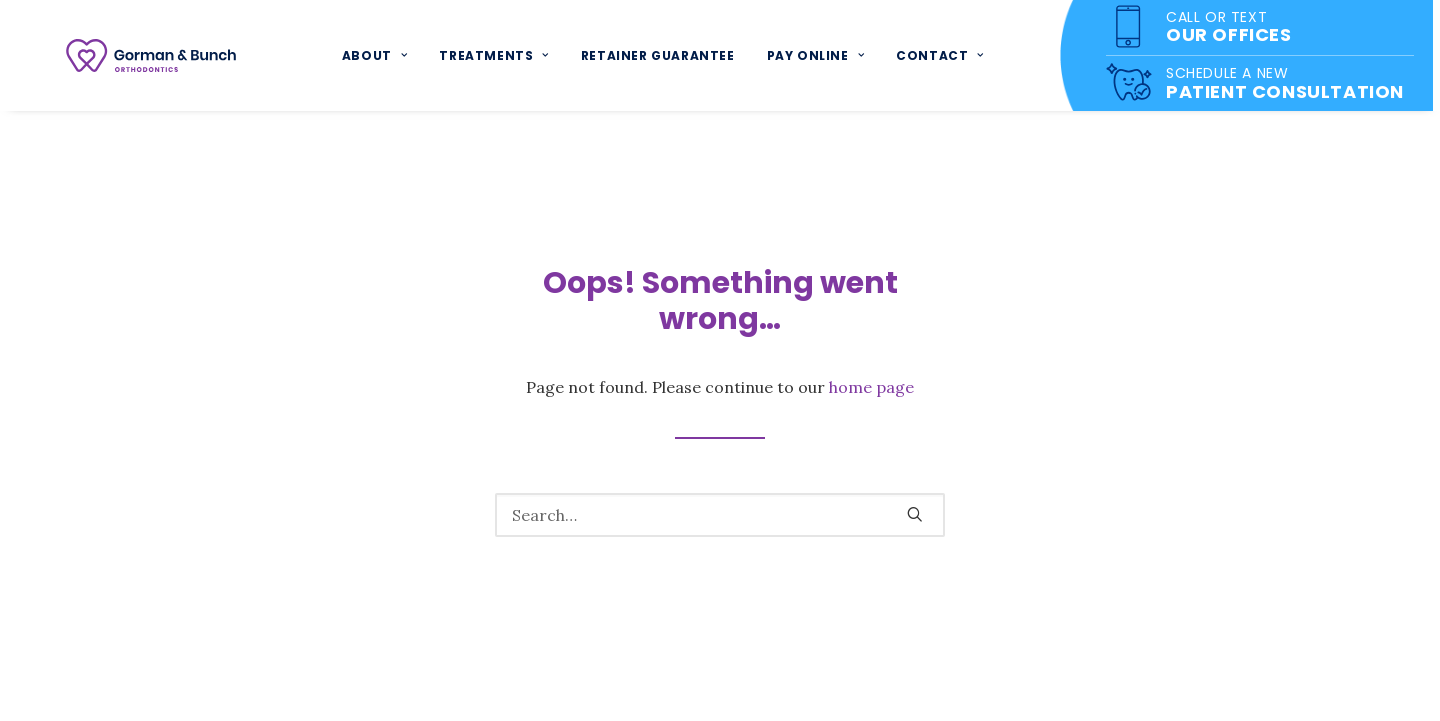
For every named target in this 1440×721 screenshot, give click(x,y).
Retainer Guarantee (660, 58)
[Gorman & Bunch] (153, 58)
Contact (943, 58)
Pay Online (817, 58)
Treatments (496, 58)
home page (871, 387)
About (377, 58)
